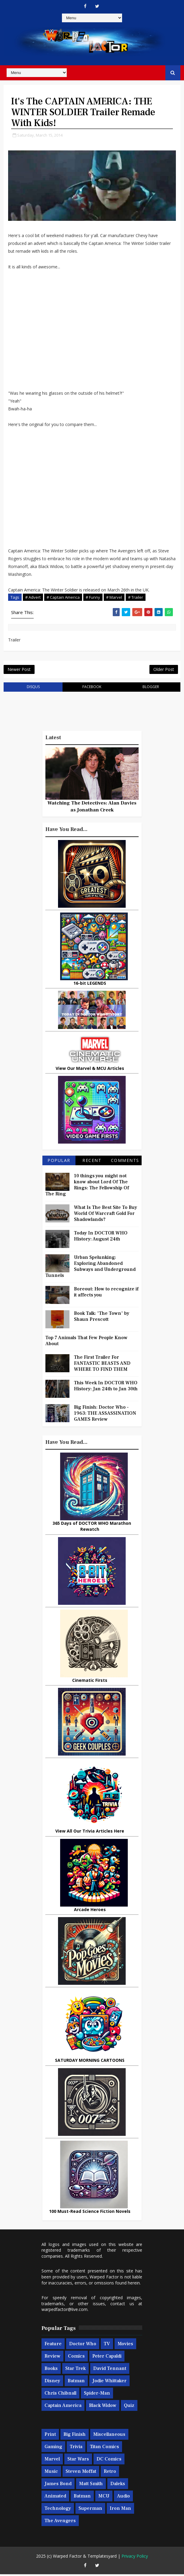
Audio (123, 2497)
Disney (52, 2382)
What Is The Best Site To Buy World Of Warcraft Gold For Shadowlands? (105, 1215)
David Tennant (109, 2370)
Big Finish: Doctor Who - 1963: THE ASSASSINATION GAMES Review (105, 1415)
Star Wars (78, 2460)
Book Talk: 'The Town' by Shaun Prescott (101, 1318)
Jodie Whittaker (109, 2382)
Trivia (76, 2448)
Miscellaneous (109, 2436)
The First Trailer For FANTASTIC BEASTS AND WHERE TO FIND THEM (102, 1365)
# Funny (93, 598)
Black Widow (102, 2407)
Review (52, 2358)
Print (50, 2436)
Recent (91, 1162)
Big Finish (74, 2436)
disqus (33, 688)
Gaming (53, 2448)
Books (51, 2370)
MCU (103, 2497)
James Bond (58, 2485)
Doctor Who (82, 2345)
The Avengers (60, 2522)
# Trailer (135, 598)
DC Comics (109, 2460)
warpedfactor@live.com (64, 2311)
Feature (53, 2345)
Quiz (129, 2407)
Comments (125, 1162)
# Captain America (63, 598)
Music (51, 2473)
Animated (55, 2497)
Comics (76, 2358)
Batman (76, 2382)
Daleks (117, 2485)
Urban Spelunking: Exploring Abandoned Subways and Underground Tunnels (90, 1268)
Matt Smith (91, 2485)
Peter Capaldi (106, 2358)
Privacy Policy (134, 2558)
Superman (90, 2510)
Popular (59, 1162)
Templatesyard (102, 2558)
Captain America (62, 2407)
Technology (57, 2510)
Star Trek (75, 2370)
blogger (151, 688)
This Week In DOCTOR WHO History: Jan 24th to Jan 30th (106, 1387)
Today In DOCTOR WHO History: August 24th (100, 1237)
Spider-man (97, 2395)
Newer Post (19, 671)
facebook (91, 688)
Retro (110, 2473)
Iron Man (120, 2510)
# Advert (33, 598)
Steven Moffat (81, 2473)
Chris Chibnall (60, 2395)
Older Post (163, 671)
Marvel (52, 2460)
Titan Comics (104, 2448)
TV (107, 2345)
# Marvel (114, 598)
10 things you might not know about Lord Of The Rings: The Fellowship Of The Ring (87, 1186)
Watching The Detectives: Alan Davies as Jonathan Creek (92, 808)
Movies (125, 2345)
